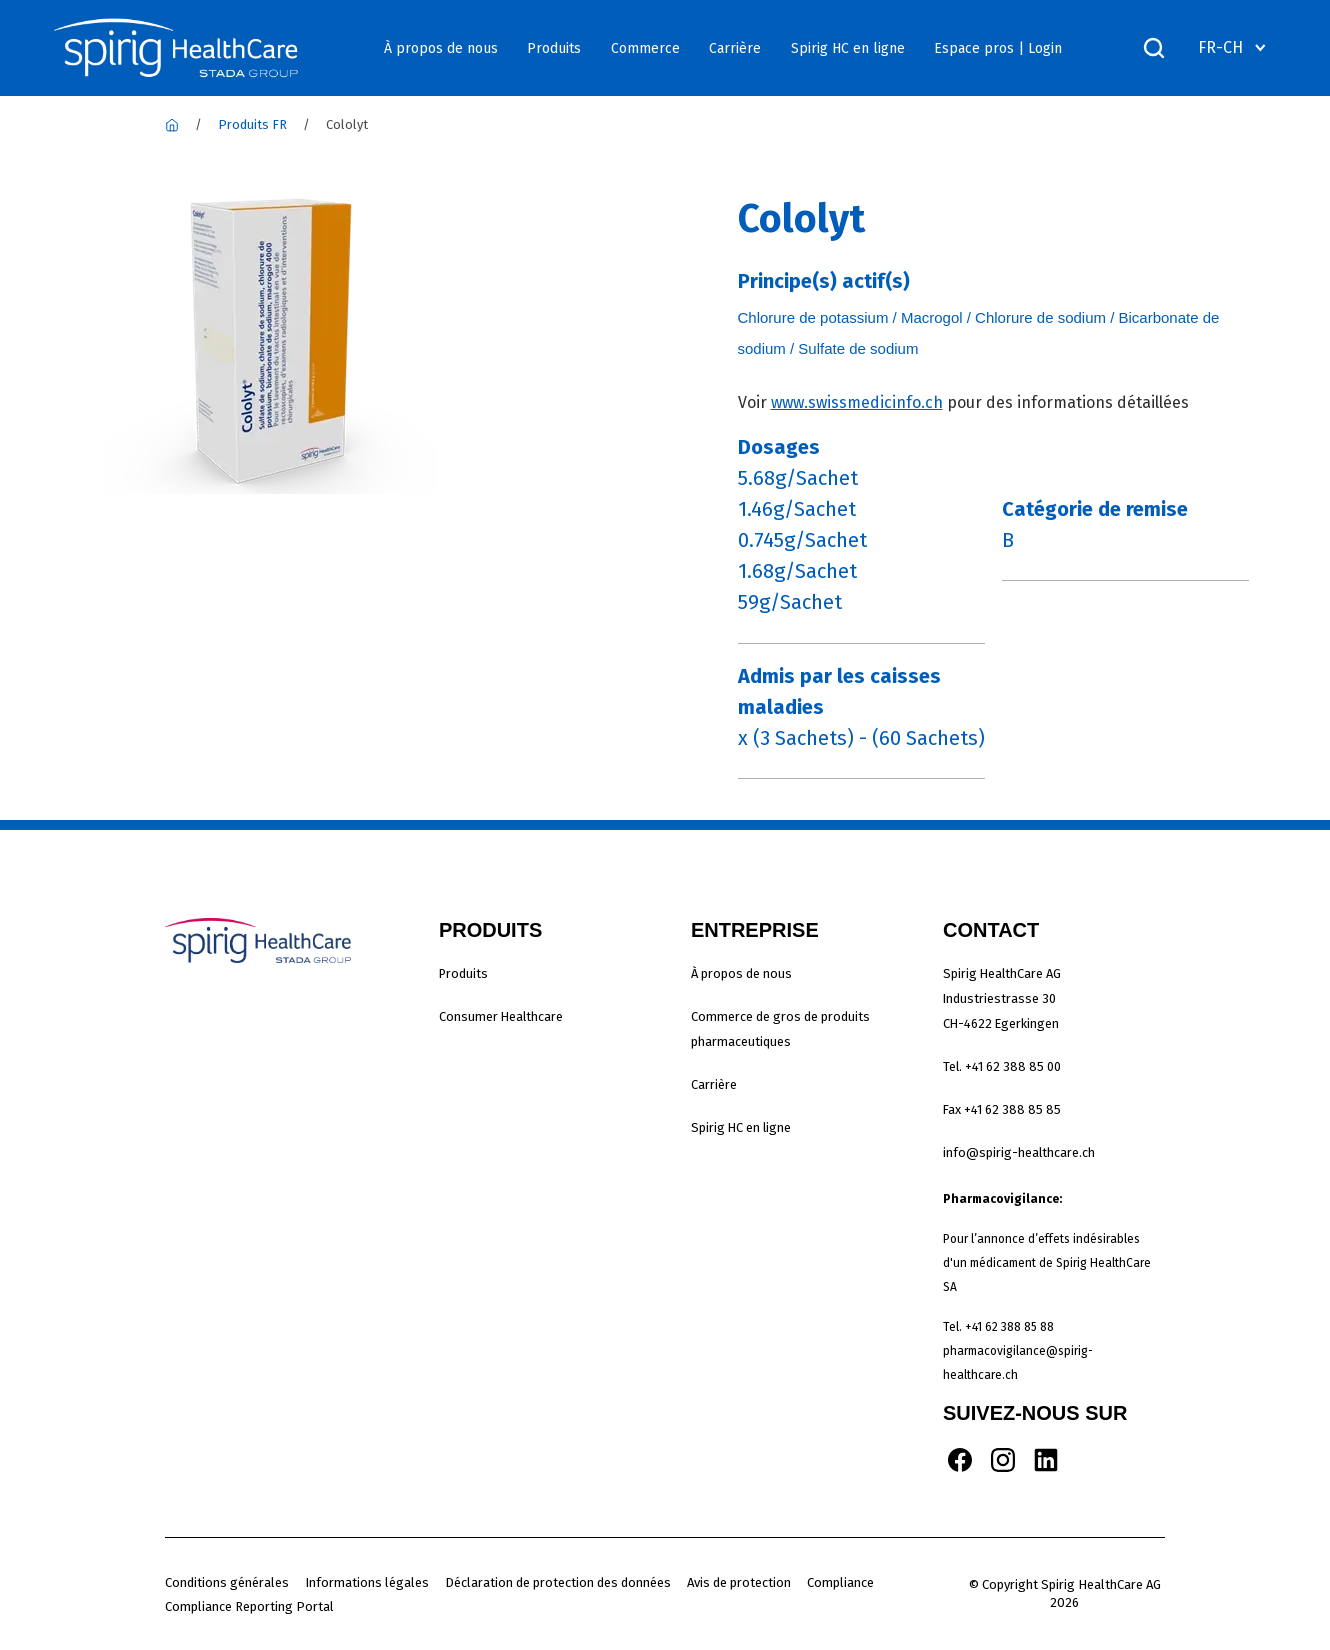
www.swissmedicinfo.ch (857, 402)
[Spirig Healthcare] (172, 124)
